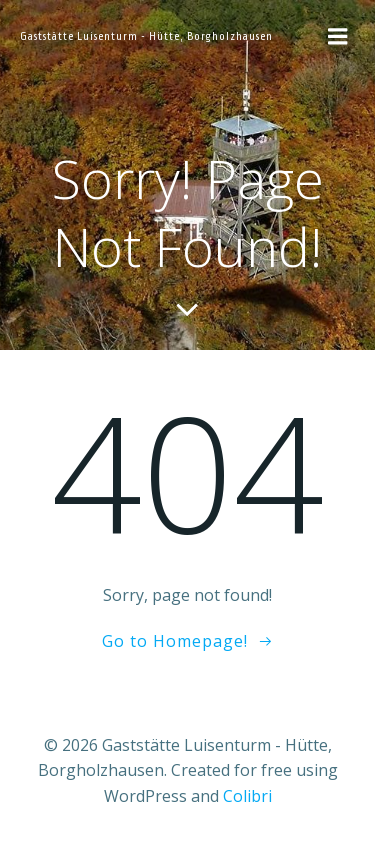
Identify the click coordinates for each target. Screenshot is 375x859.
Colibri (247, 796)
